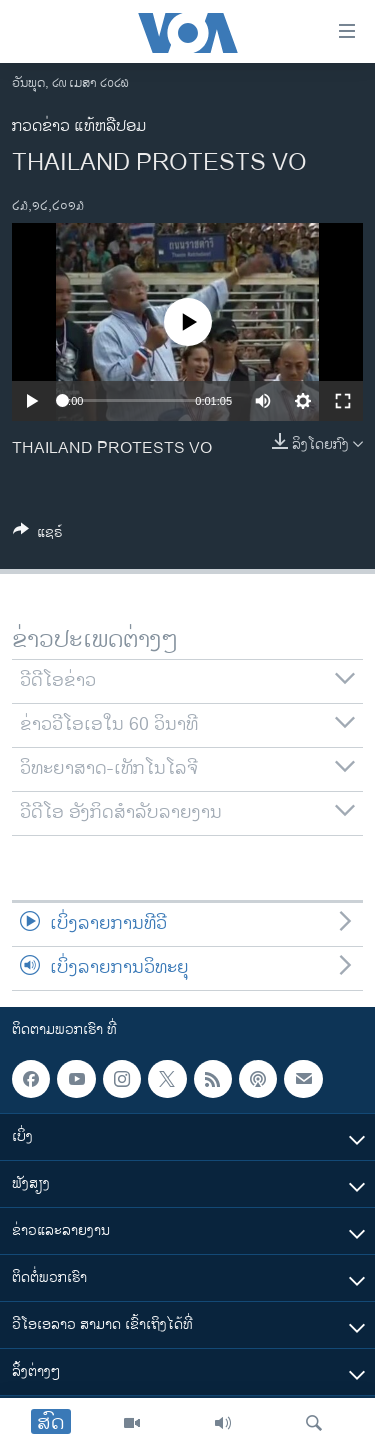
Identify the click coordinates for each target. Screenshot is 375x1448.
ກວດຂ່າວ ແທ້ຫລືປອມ (79, 126)
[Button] (38, 535)
